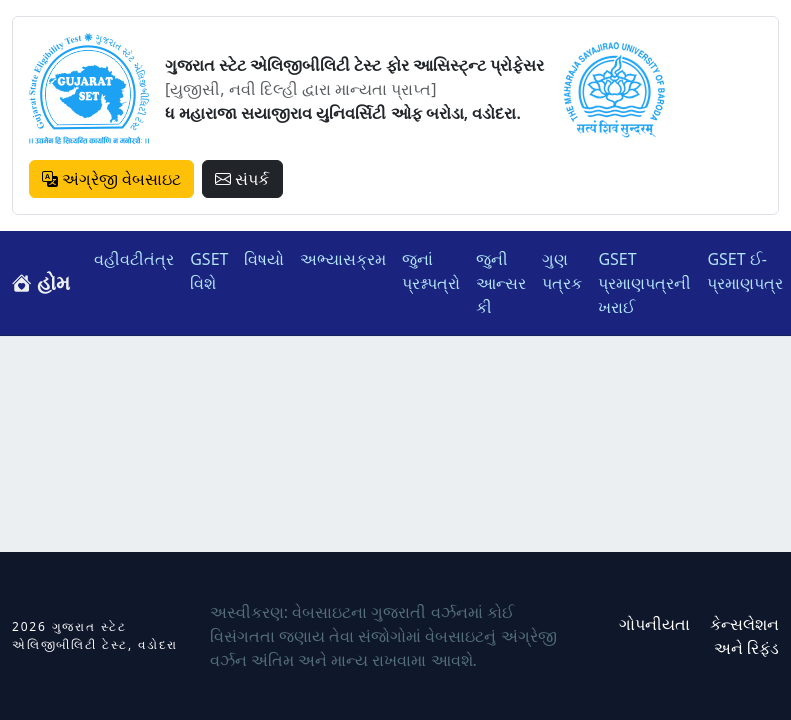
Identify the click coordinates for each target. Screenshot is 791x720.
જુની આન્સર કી (501, 283)
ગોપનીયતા (654, 624)
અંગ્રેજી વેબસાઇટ (111, 179)
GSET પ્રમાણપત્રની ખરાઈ (644, 283)
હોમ (41, 282)
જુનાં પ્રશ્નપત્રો (431, 271)
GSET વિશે (209, 271)
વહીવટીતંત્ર (134, 259)
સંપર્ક (242, 179)
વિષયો (264, 259)
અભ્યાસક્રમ (343, 259)
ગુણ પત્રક (562, 271)
